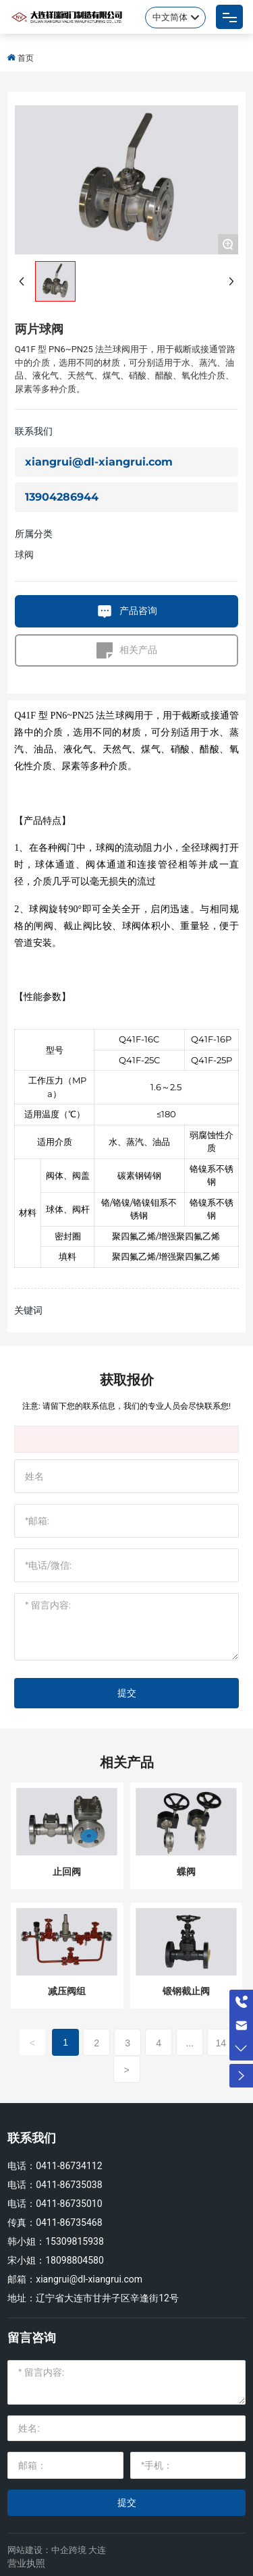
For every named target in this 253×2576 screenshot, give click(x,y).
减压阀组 (67, 1991)
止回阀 (67, 1871)
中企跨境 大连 (78, 2550)
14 (220, 2043)
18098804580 (74, 2260)
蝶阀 (186, 1871)
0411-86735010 (69, 2203)
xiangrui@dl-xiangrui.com (99, 461)
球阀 (24, 555)
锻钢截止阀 (186, 1991)
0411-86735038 (69, 2184)
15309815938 (74, 2241)
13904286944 (62, 497)
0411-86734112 (69, 2165)
